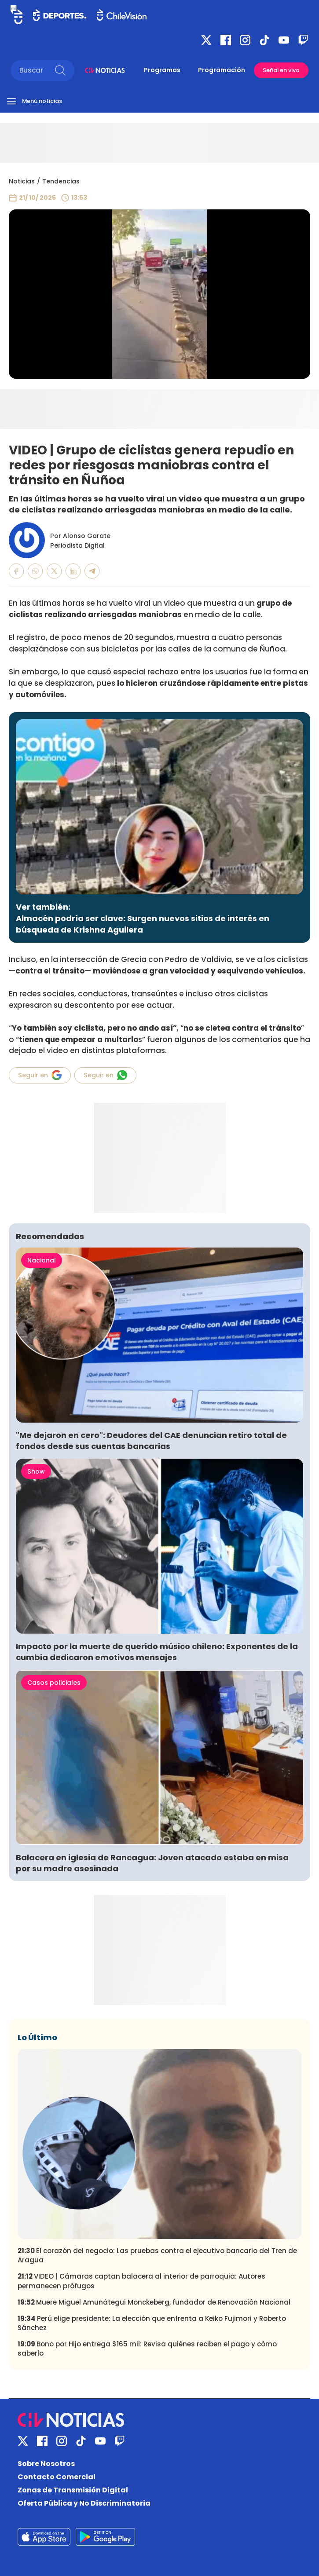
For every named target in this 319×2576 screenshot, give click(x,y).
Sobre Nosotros (46, 2464)
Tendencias (61, 181)
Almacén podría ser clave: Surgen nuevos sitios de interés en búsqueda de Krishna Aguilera (142, 924)
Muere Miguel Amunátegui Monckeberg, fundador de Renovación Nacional (154, 2302)
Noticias (22, 181)
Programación (221, 70)
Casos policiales (54, 1682)
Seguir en (40, 1075)
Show (36, 1471)
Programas (162, 70)
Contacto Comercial (56, 2477)
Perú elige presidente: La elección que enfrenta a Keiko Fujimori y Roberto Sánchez (152, 2323)
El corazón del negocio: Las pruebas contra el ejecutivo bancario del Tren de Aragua (157, 2255)
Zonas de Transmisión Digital (73, 2490)
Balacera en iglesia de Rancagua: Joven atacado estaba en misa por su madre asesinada (152, 1863)
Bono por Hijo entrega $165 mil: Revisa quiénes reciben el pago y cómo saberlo (147, 2348)
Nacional (41, 1260)
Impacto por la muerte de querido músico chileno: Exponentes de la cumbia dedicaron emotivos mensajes (157, 1652)
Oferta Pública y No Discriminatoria (84, 2503)
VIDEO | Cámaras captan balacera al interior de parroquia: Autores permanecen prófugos (141, 2281)
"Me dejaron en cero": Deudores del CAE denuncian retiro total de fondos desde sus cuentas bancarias (151, 1441)
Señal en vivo (281, 70)
